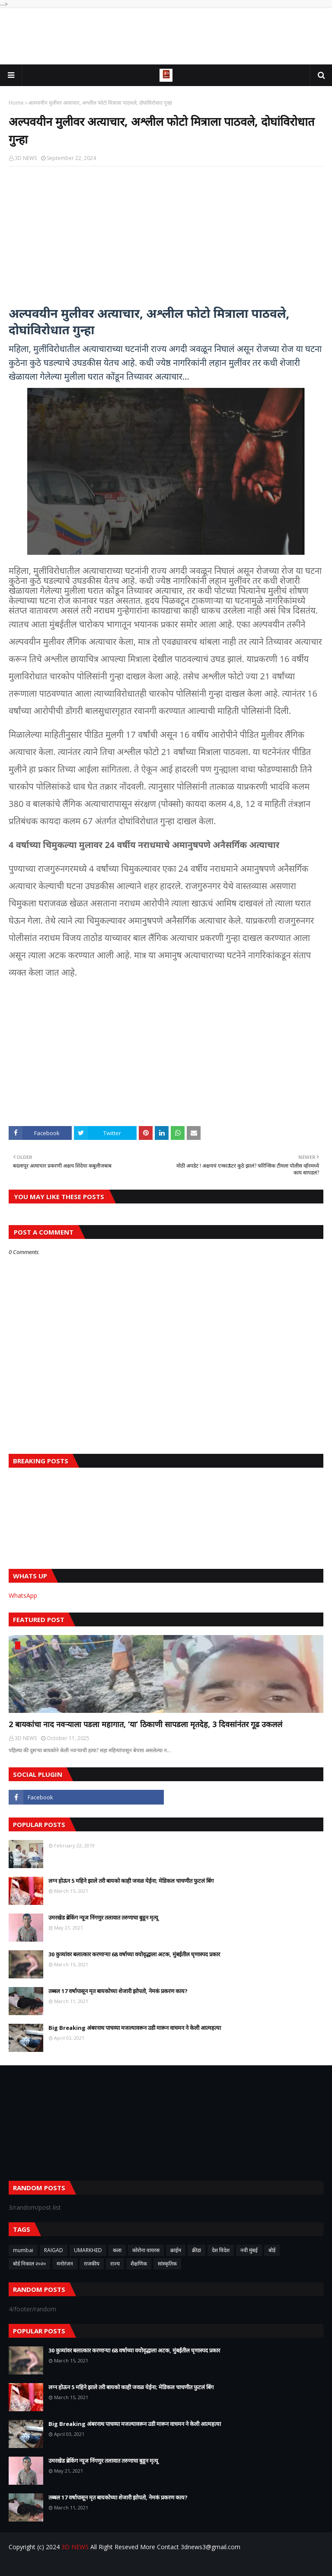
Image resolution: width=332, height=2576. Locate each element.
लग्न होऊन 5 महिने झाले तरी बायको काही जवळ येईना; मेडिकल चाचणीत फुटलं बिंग (131, 1881)
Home (16, 102)
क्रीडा (196, 2250)
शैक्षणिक (139, 2263)
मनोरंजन (65, 2263)
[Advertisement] (166, 36)
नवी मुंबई (249, 2250)
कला (117, 2250)
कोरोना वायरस (146, 2250)
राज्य (115, 2263)
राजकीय (91, 2263)
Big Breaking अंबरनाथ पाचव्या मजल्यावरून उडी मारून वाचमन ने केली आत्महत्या (134, 2028)
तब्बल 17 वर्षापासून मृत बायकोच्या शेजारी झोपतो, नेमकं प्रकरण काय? (118, 1991)
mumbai (23, 2250)
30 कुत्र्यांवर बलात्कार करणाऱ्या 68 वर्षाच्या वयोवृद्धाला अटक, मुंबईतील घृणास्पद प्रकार (134, 1954)
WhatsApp (23, 1595)
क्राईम (175, 2250)
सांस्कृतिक (167, 2263)
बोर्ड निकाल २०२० (29, 2263)
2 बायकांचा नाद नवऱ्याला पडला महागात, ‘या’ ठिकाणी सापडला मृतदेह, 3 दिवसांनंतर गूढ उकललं (145, 1724)
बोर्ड (271, 2250)
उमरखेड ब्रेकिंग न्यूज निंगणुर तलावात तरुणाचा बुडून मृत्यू (103, 1917)
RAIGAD (53, 2250)
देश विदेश (221, 2250)
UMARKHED (88, 2250)
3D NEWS (26, 158)
